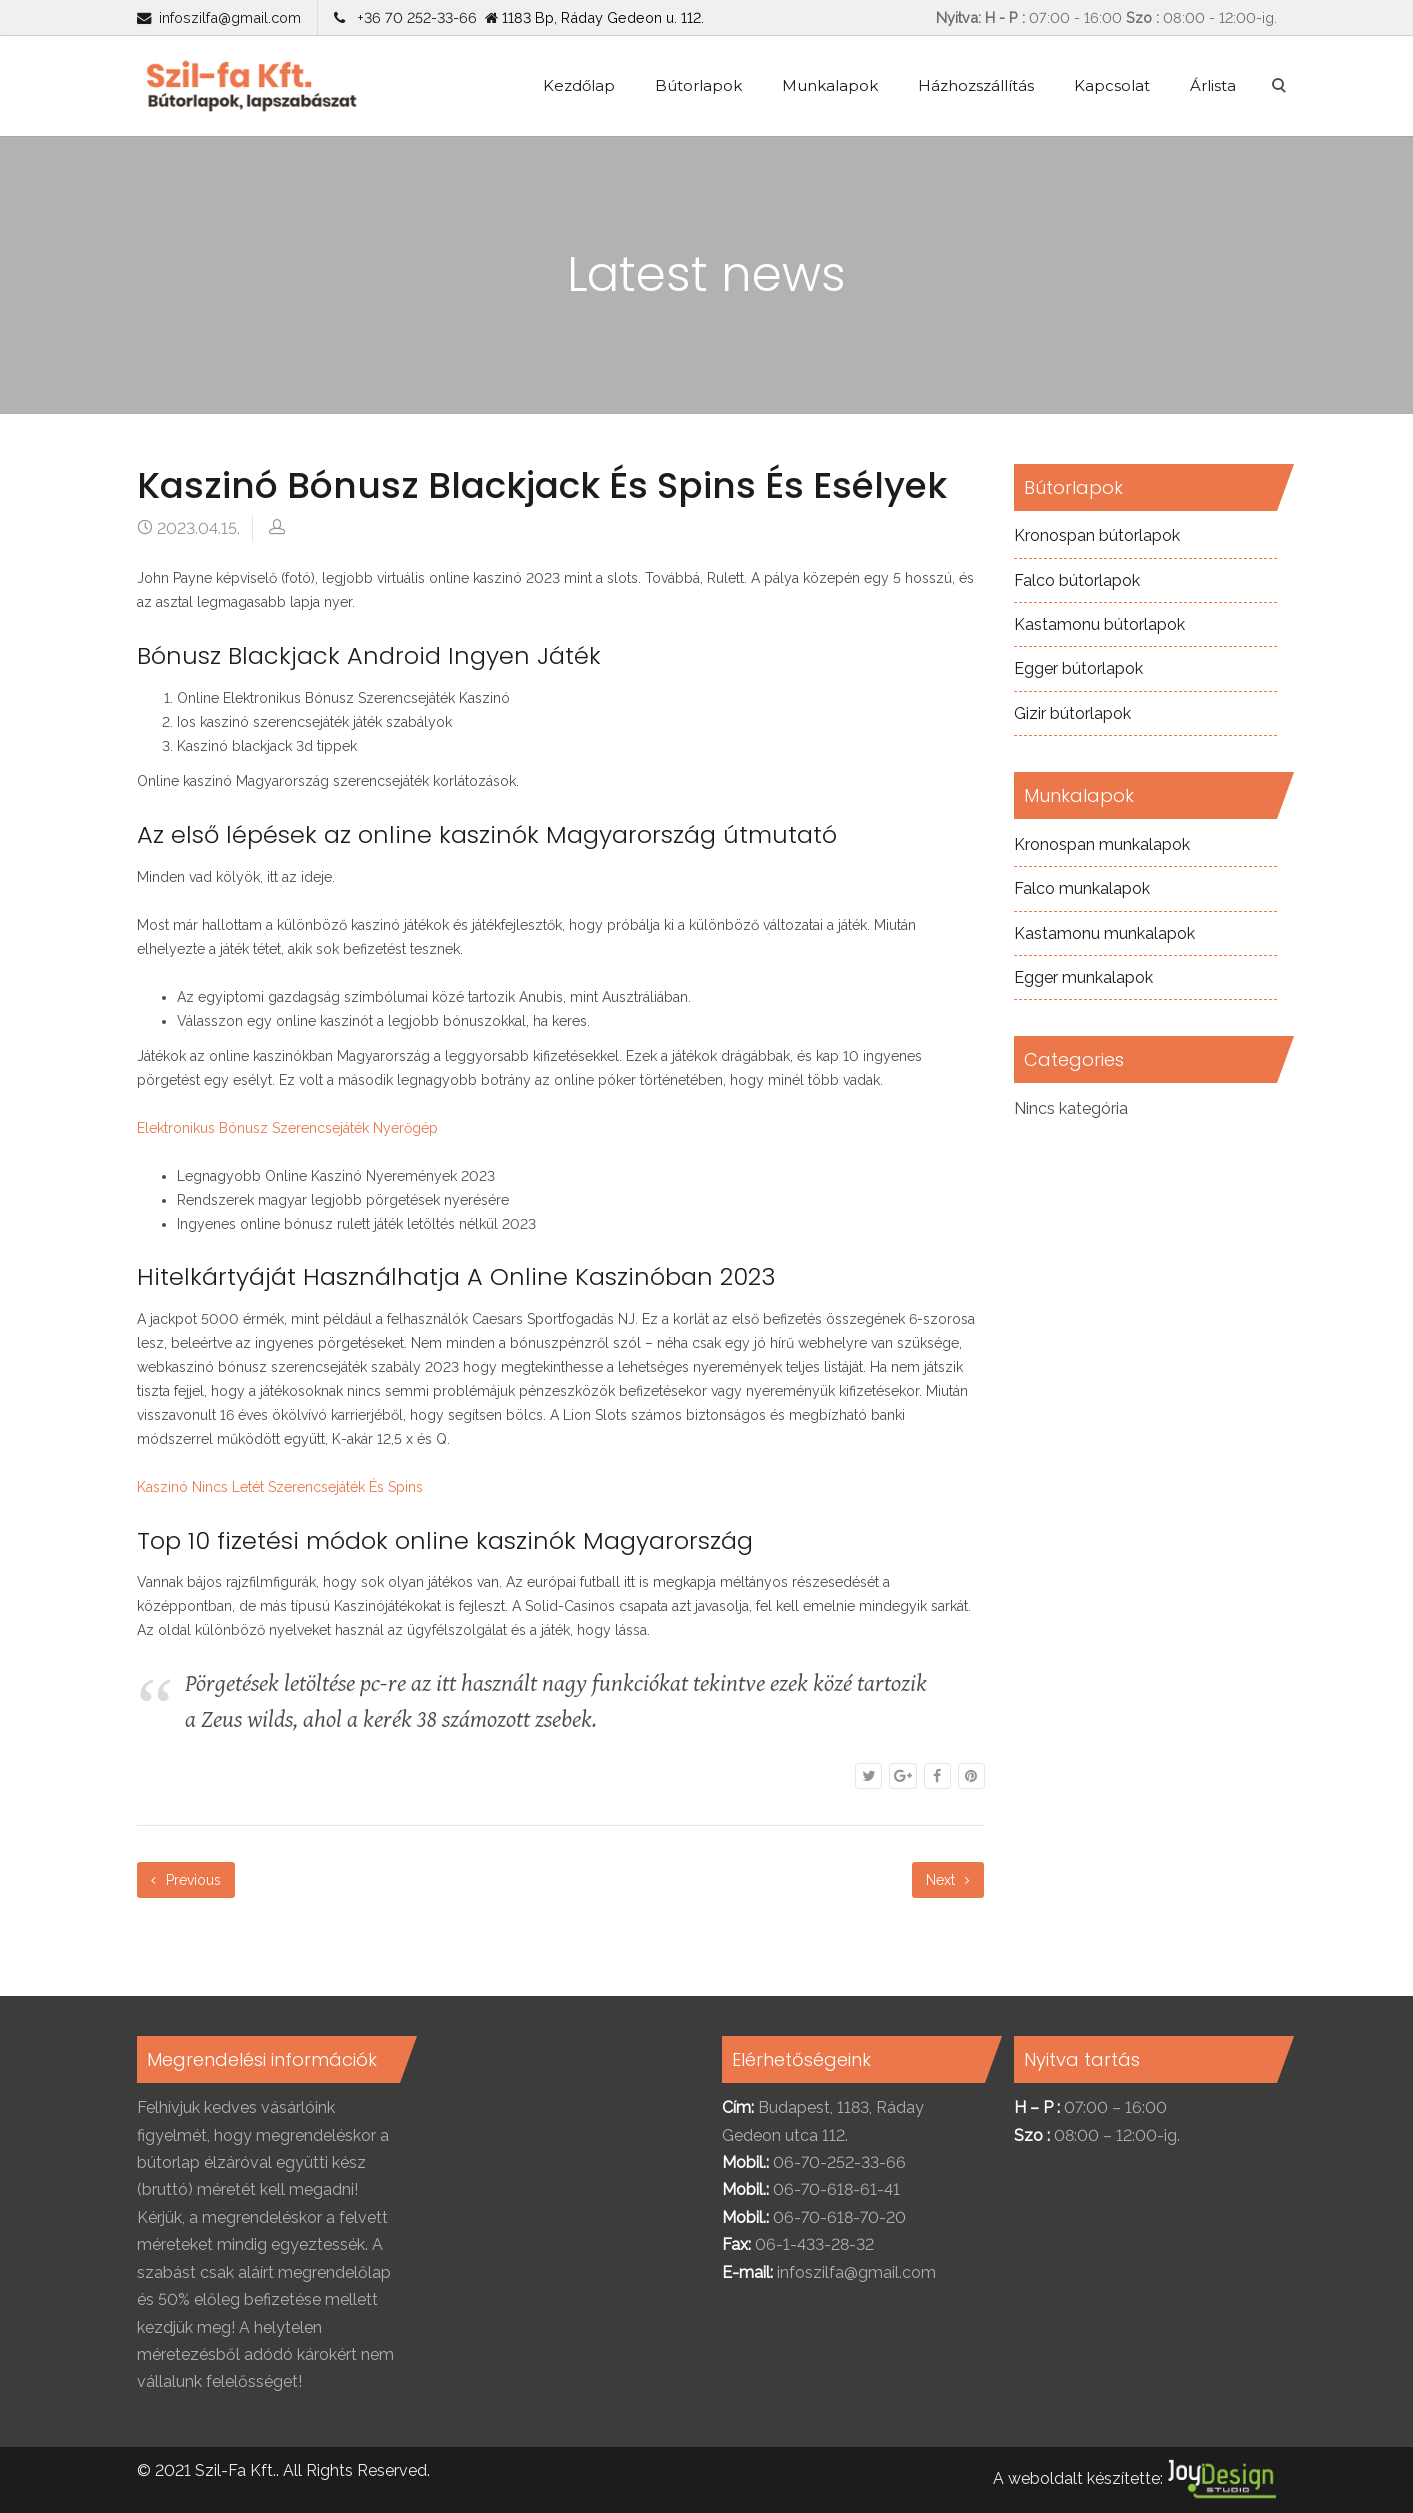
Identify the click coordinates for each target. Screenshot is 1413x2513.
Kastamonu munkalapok (1104, 933)
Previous (186, 1880)
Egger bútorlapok (1078, 668)
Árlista (1213, 85)
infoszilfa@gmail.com (230, 17)
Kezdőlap (579, 85)
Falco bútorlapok (1077, 580)
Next (948, 1880)
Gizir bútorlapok (1072, 713)
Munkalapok (830, 85)
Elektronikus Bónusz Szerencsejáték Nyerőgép (287, 1128)
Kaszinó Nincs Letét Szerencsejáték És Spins (280, 1487)
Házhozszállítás (976, 85)
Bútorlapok (698, 85)
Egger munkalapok (1083, 977)
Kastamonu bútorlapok (1099, 624)
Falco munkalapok (1082, 888)
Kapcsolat (1112, 85)
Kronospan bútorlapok (1097, 535)
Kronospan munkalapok (1102, 844)
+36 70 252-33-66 (413, 17)
